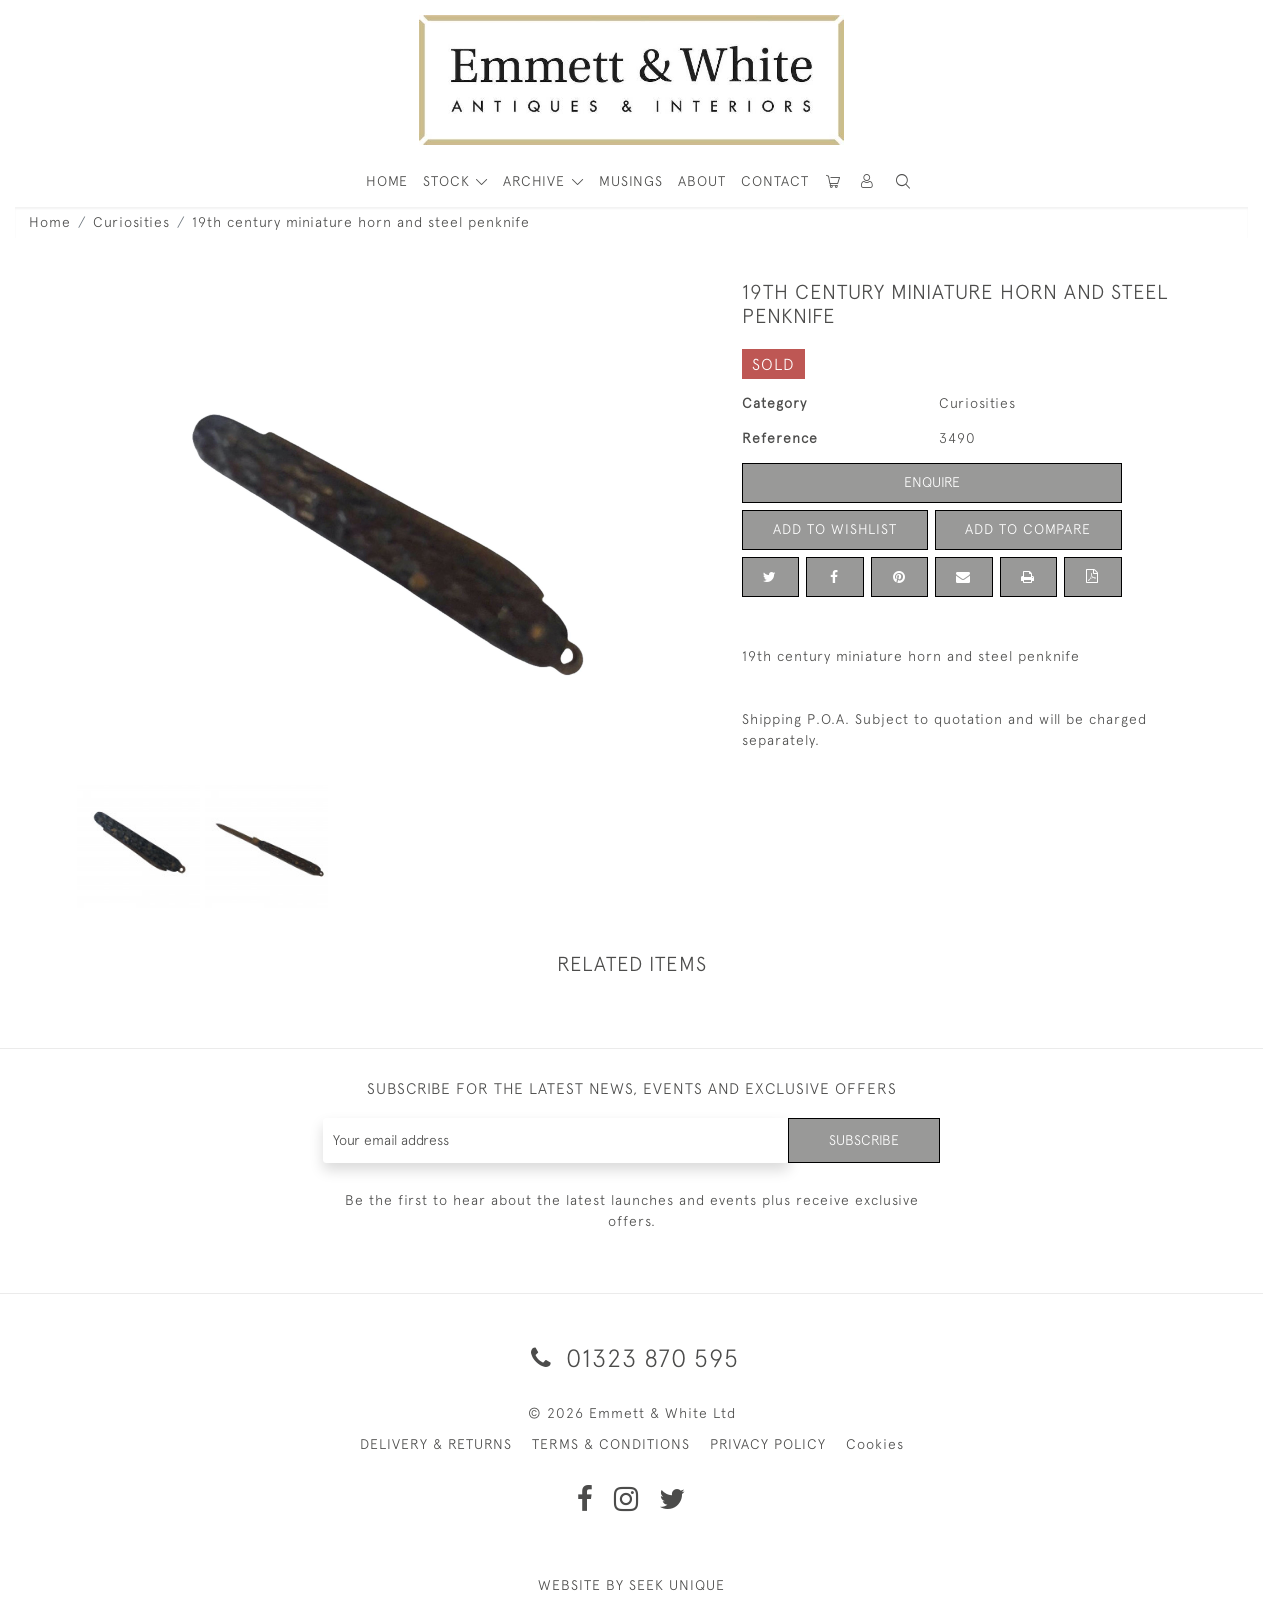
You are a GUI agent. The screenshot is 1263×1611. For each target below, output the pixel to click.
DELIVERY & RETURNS (436, 1444)
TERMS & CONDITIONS (611, 1444)
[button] (903, 181)
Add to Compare (1028, 529)
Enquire (932, 482)
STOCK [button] (449, 181)
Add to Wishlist (835, 529)
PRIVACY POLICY (768, 1444)
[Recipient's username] (556, 1140)
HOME (387, 181)
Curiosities (131, 222)
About (702, 181)
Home (50, 222)
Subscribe (864, 1140)
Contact (775, 181)
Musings (631, 181)
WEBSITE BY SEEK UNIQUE (631, 1585)
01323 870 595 (631, 1357)
